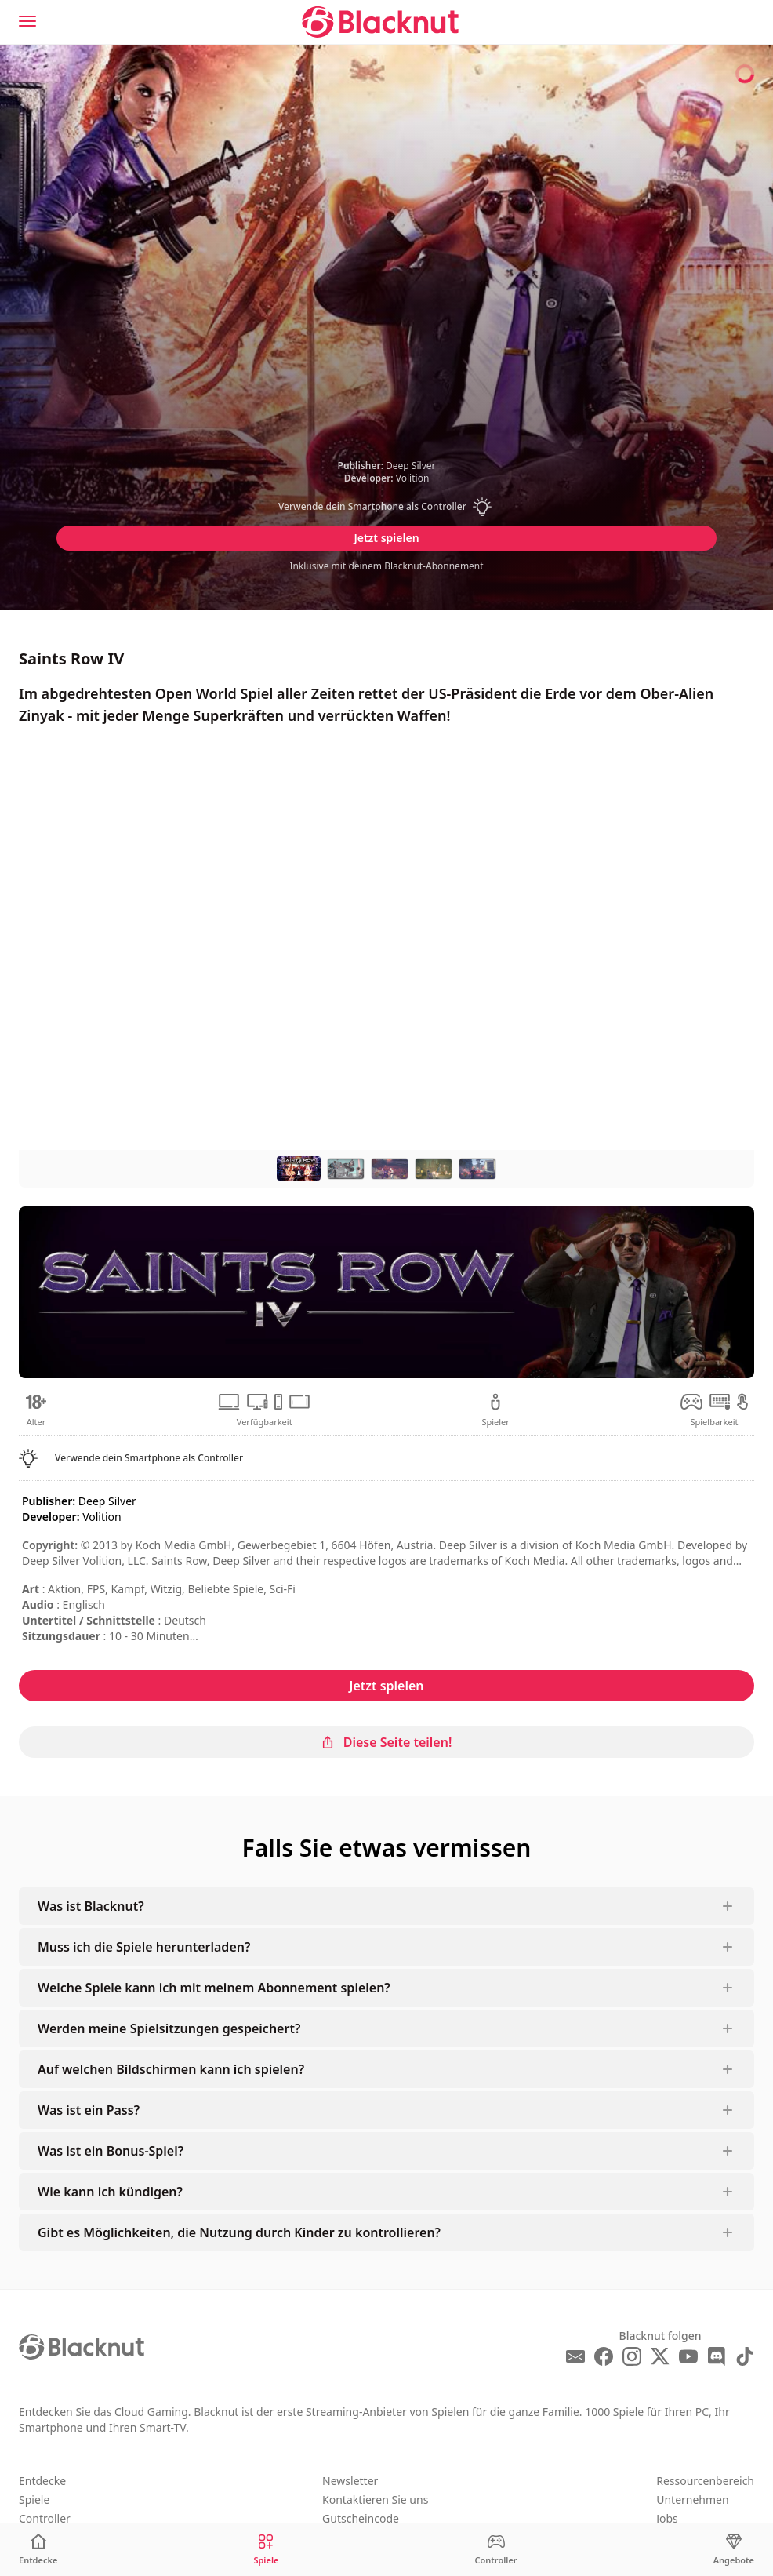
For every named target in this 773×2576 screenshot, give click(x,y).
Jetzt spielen (386, 537)
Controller (45, 2518)
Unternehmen (692, 2499)
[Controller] (496, 2549)
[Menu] (27, 21)
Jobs (667, 2518)
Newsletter (350, 2480)
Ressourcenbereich (705, 2480)
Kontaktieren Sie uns (375, 2499)
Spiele (34, 2499)
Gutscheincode (360, 2518)
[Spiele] (265, 2549)
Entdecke (42, 2480)
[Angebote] (733, 2549)
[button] (386, 506)
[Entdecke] (38, 2549)
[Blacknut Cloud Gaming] (380, 22)
